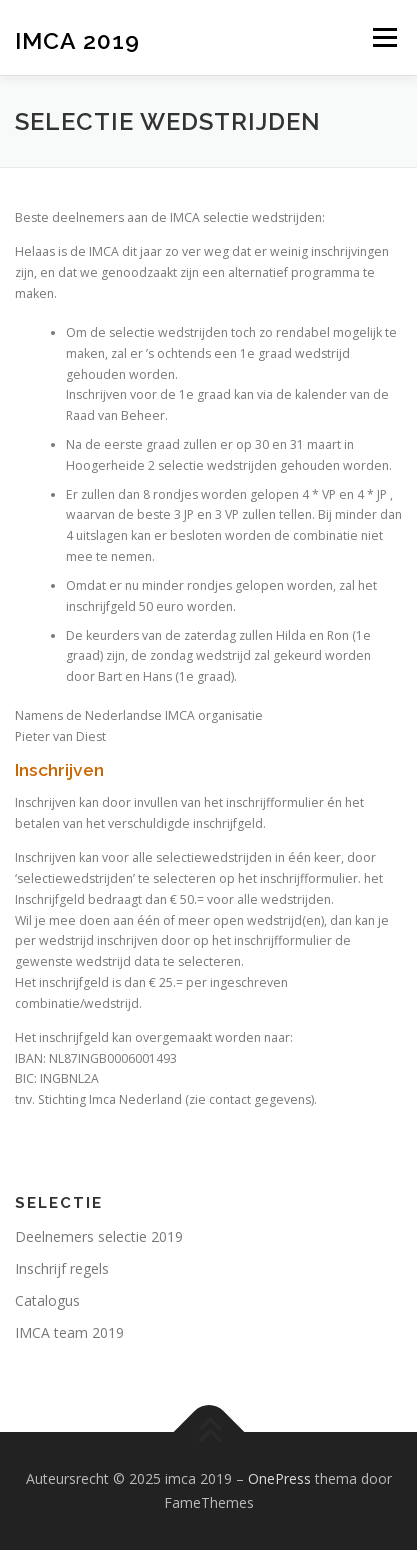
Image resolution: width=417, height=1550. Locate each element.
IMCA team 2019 (69, 1332)
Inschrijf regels (62, 1268)
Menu (383, 37)
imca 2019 (77, 39)
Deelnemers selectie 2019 (99, 1236)
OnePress (279, 1478)
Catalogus (47, 1300)
